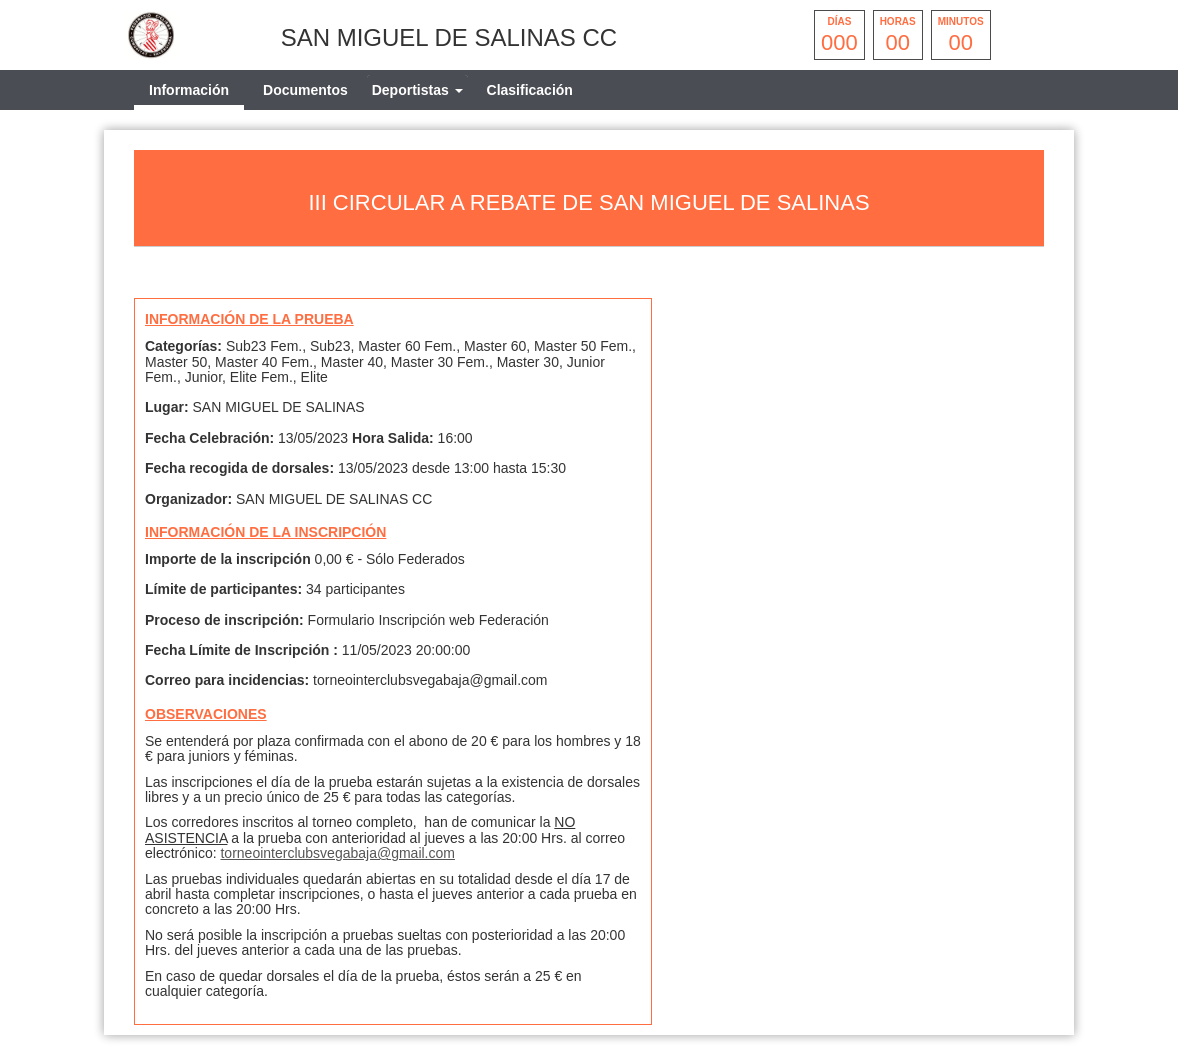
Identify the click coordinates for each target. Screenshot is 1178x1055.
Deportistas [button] (417, 90)
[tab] (417, 90)
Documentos (305, 90)
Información (189, 90)
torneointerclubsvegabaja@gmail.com (337, 853)
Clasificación (530, 90)
